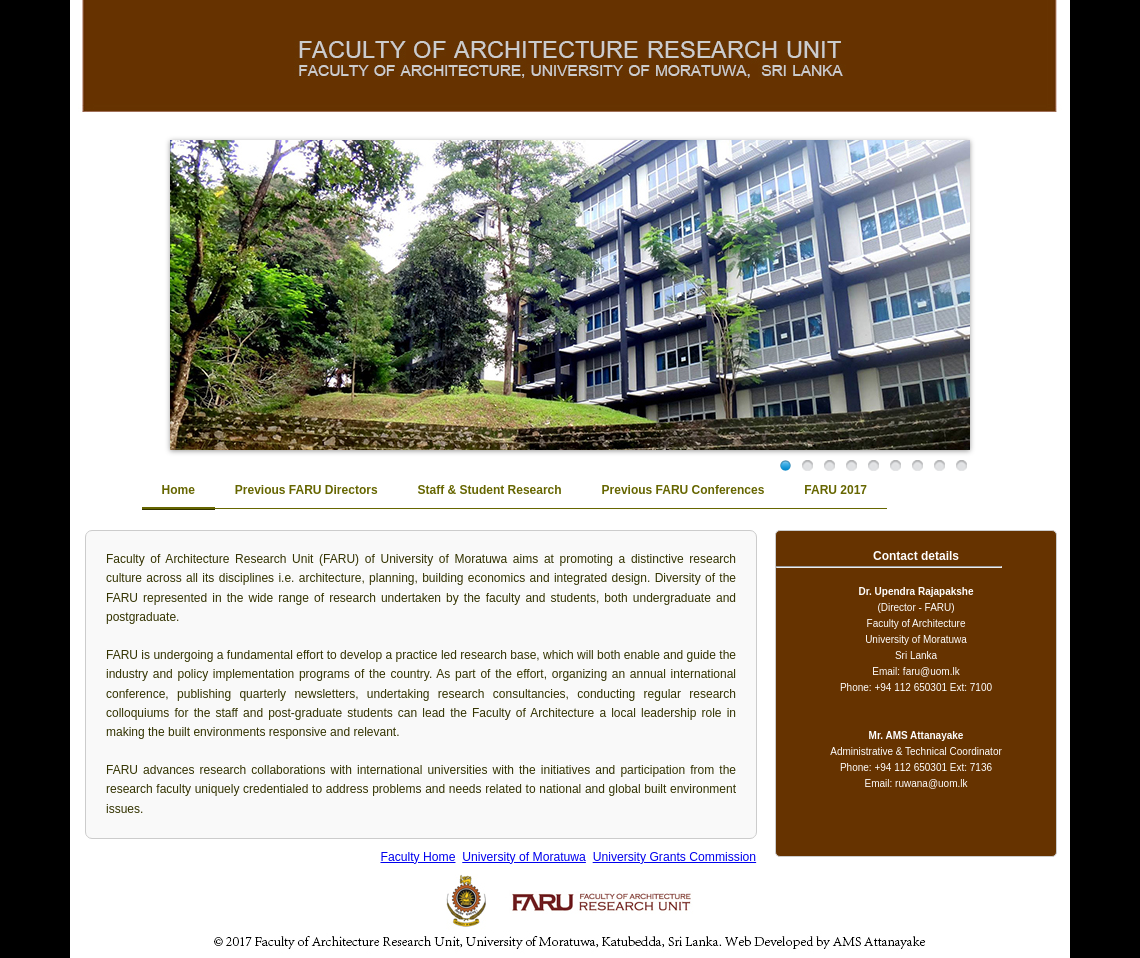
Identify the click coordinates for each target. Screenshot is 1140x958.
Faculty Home (417, 857)
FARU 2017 (835, 490)
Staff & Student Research (490, 490)
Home (178, 490)
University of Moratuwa (524, 857)
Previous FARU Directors (306, 490)
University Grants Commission (674, 857)
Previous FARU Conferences (683, 490)
